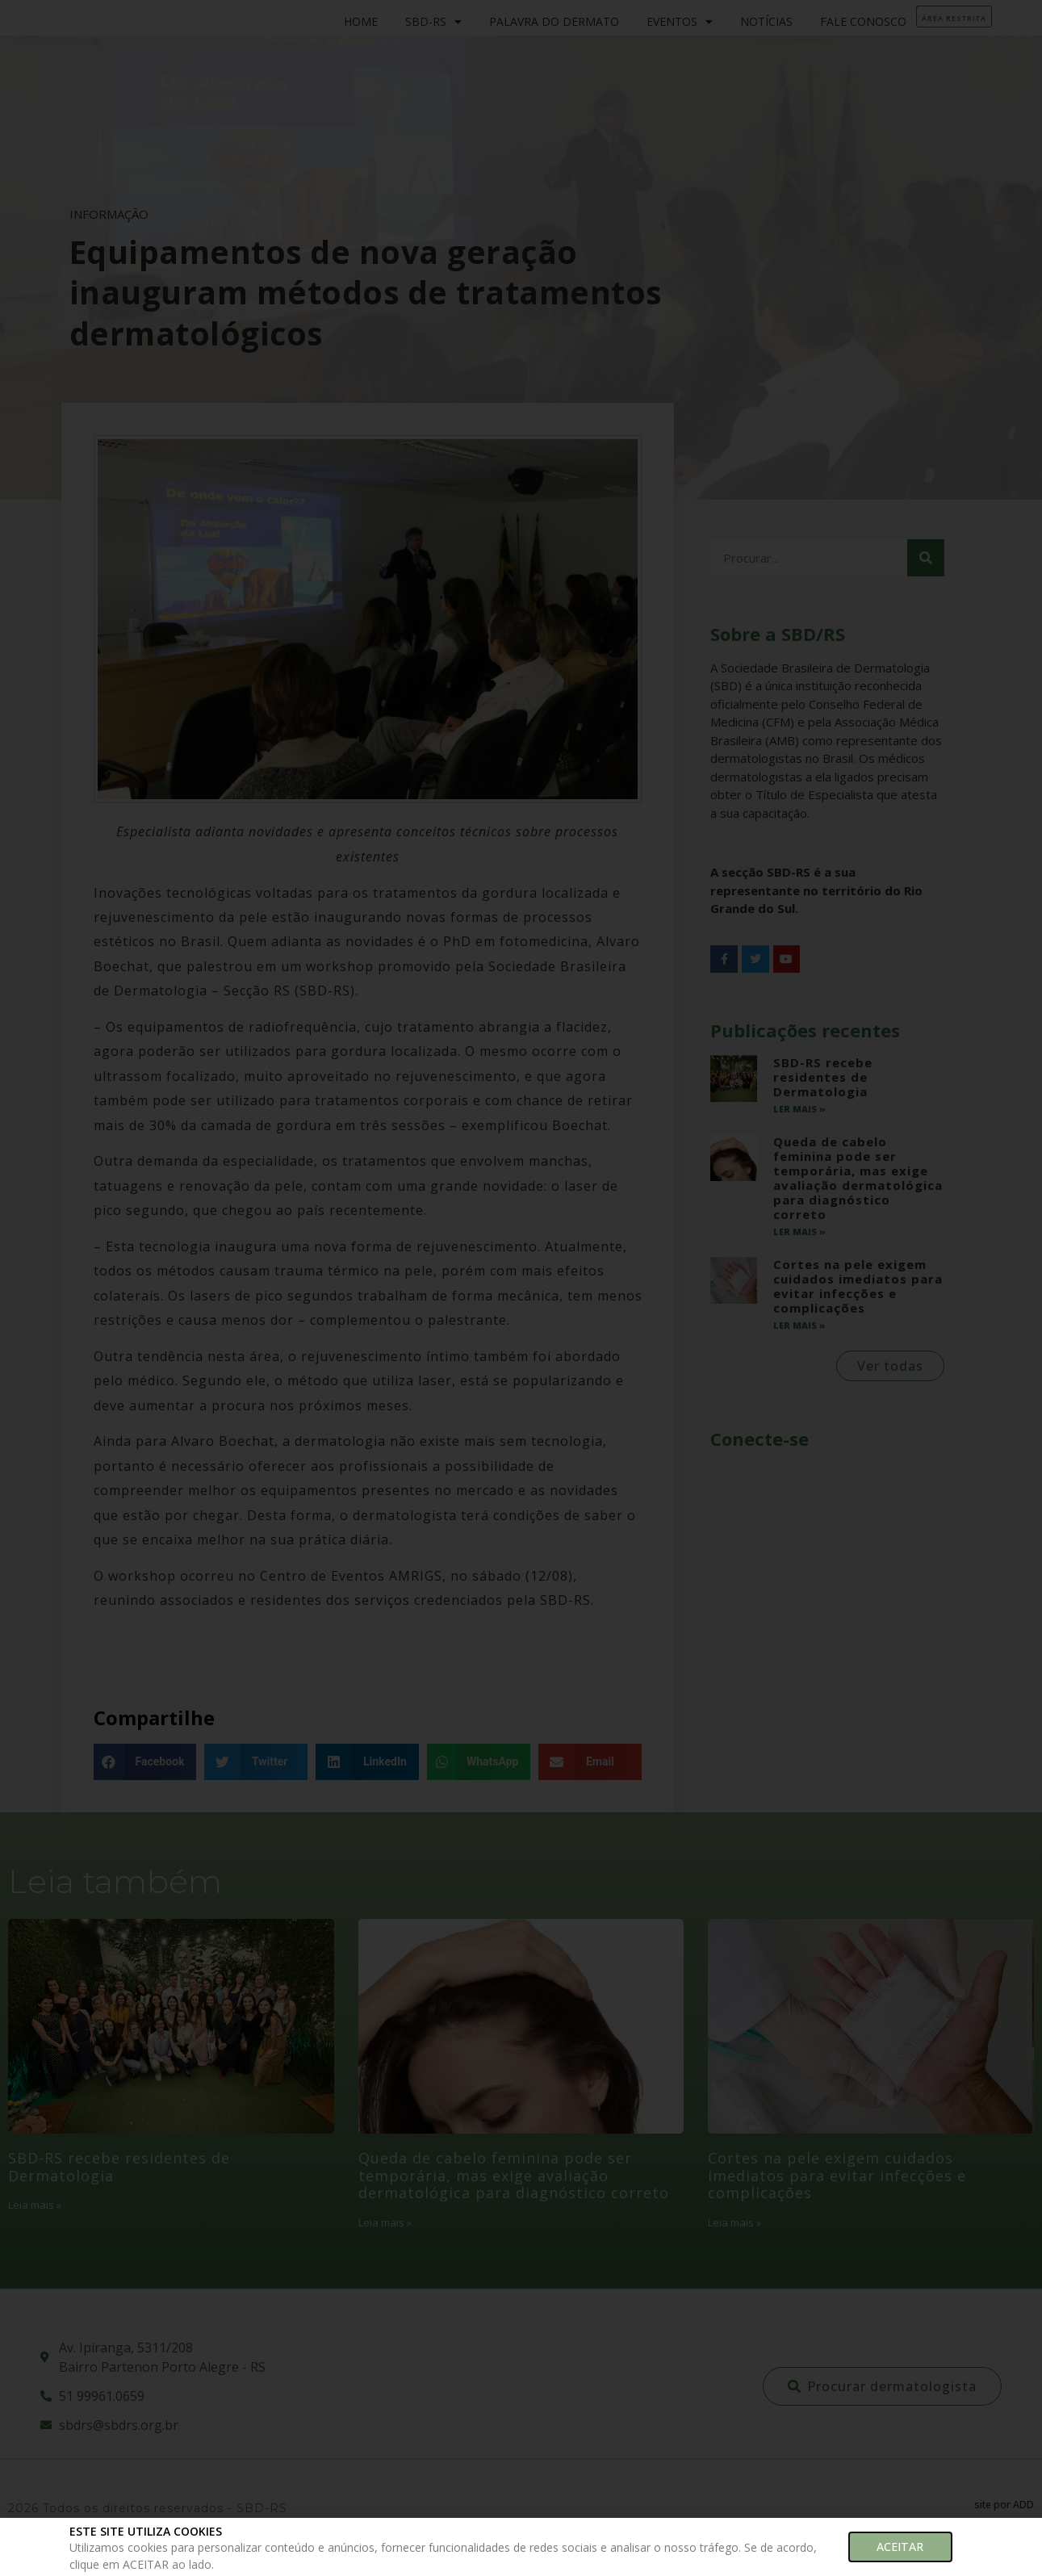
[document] (521, 1288)
